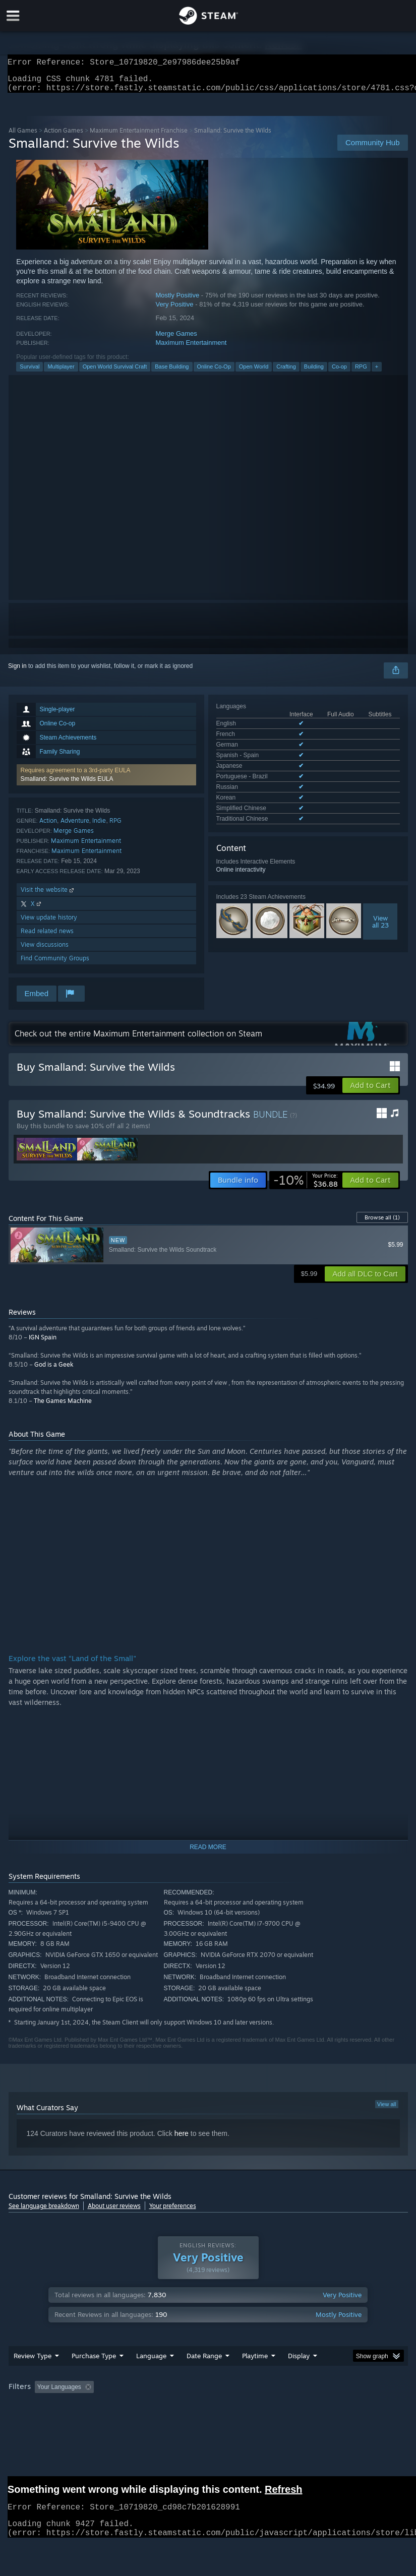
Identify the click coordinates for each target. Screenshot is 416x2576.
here (181, 2139)
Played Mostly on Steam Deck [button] (311, 2407)
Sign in (17, 672)
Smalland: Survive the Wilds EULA (67, 784)
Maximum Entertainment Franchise (139, 136)
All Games (23, 136)
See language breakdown (44, 2212)
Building (314, 373)
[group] (208, 2414)
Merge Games (176, 339)
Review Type (32, 2376)
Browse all (382, 1223)
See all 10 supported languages (259, 783)
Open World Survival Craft (115, 373)
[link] (305, 1186)
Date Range (204, 2376)
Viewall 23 (380, 884)
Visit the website (48, 895)
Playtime (255, 2376)
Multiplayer (60, 373)
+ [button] (376, 373)
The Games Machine (63, 1406)
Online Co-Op (214, 373)
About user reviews (114, 2212)
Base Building (172, 373)
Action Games (63, 136)
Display (299, 2376)
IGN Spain (42, 1343)
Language (151, 2376)
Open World (254, 373)
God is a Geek (53, 1370)
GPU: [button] (121, 2420)
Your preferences (172, 2212)
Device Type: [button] (165, 2420)
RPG (361, 373)
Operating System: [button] (36, 2420)
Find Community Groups (55, 964)
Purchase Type (94, 2376)
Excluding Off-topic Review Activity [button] (160, 2407)
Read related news (47, 937)
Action (48, 826)
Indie (99, 826)
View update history (49, 923)
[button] (106, 780)
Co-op (339, 373)
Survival (29, 373)
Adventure (75, 826)
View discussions (45, 950)
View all (386, 2110)
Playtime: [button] (238, 2407)
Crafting (286, 373)
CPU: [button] (87, 2420)
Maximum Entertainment (190, 348)
